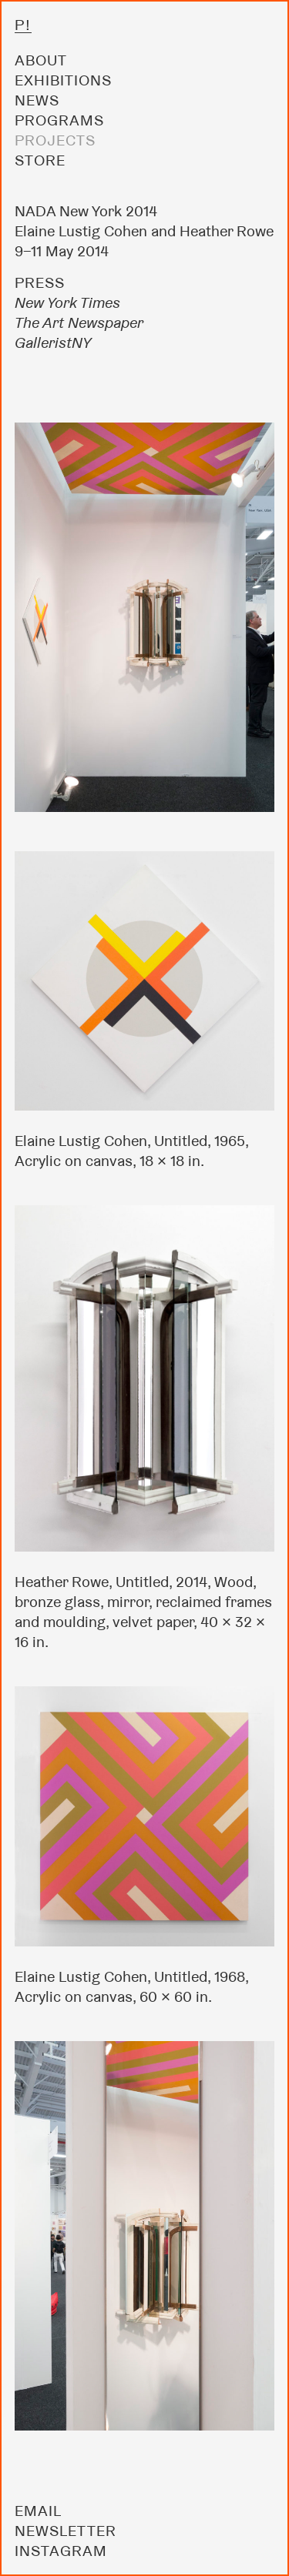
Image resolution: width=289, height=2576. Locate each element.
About (41, 60)
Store (40, 160)
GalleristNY (53, 342)
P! (23, 25)
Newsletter (65, 2531)
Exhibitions (63, 80)
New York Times (67, 302)
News (37, 100)
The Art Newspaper (79, 322)
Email (38, 2511)
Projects (55, 140)
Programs (59, 120)
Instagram (61, 2551)
